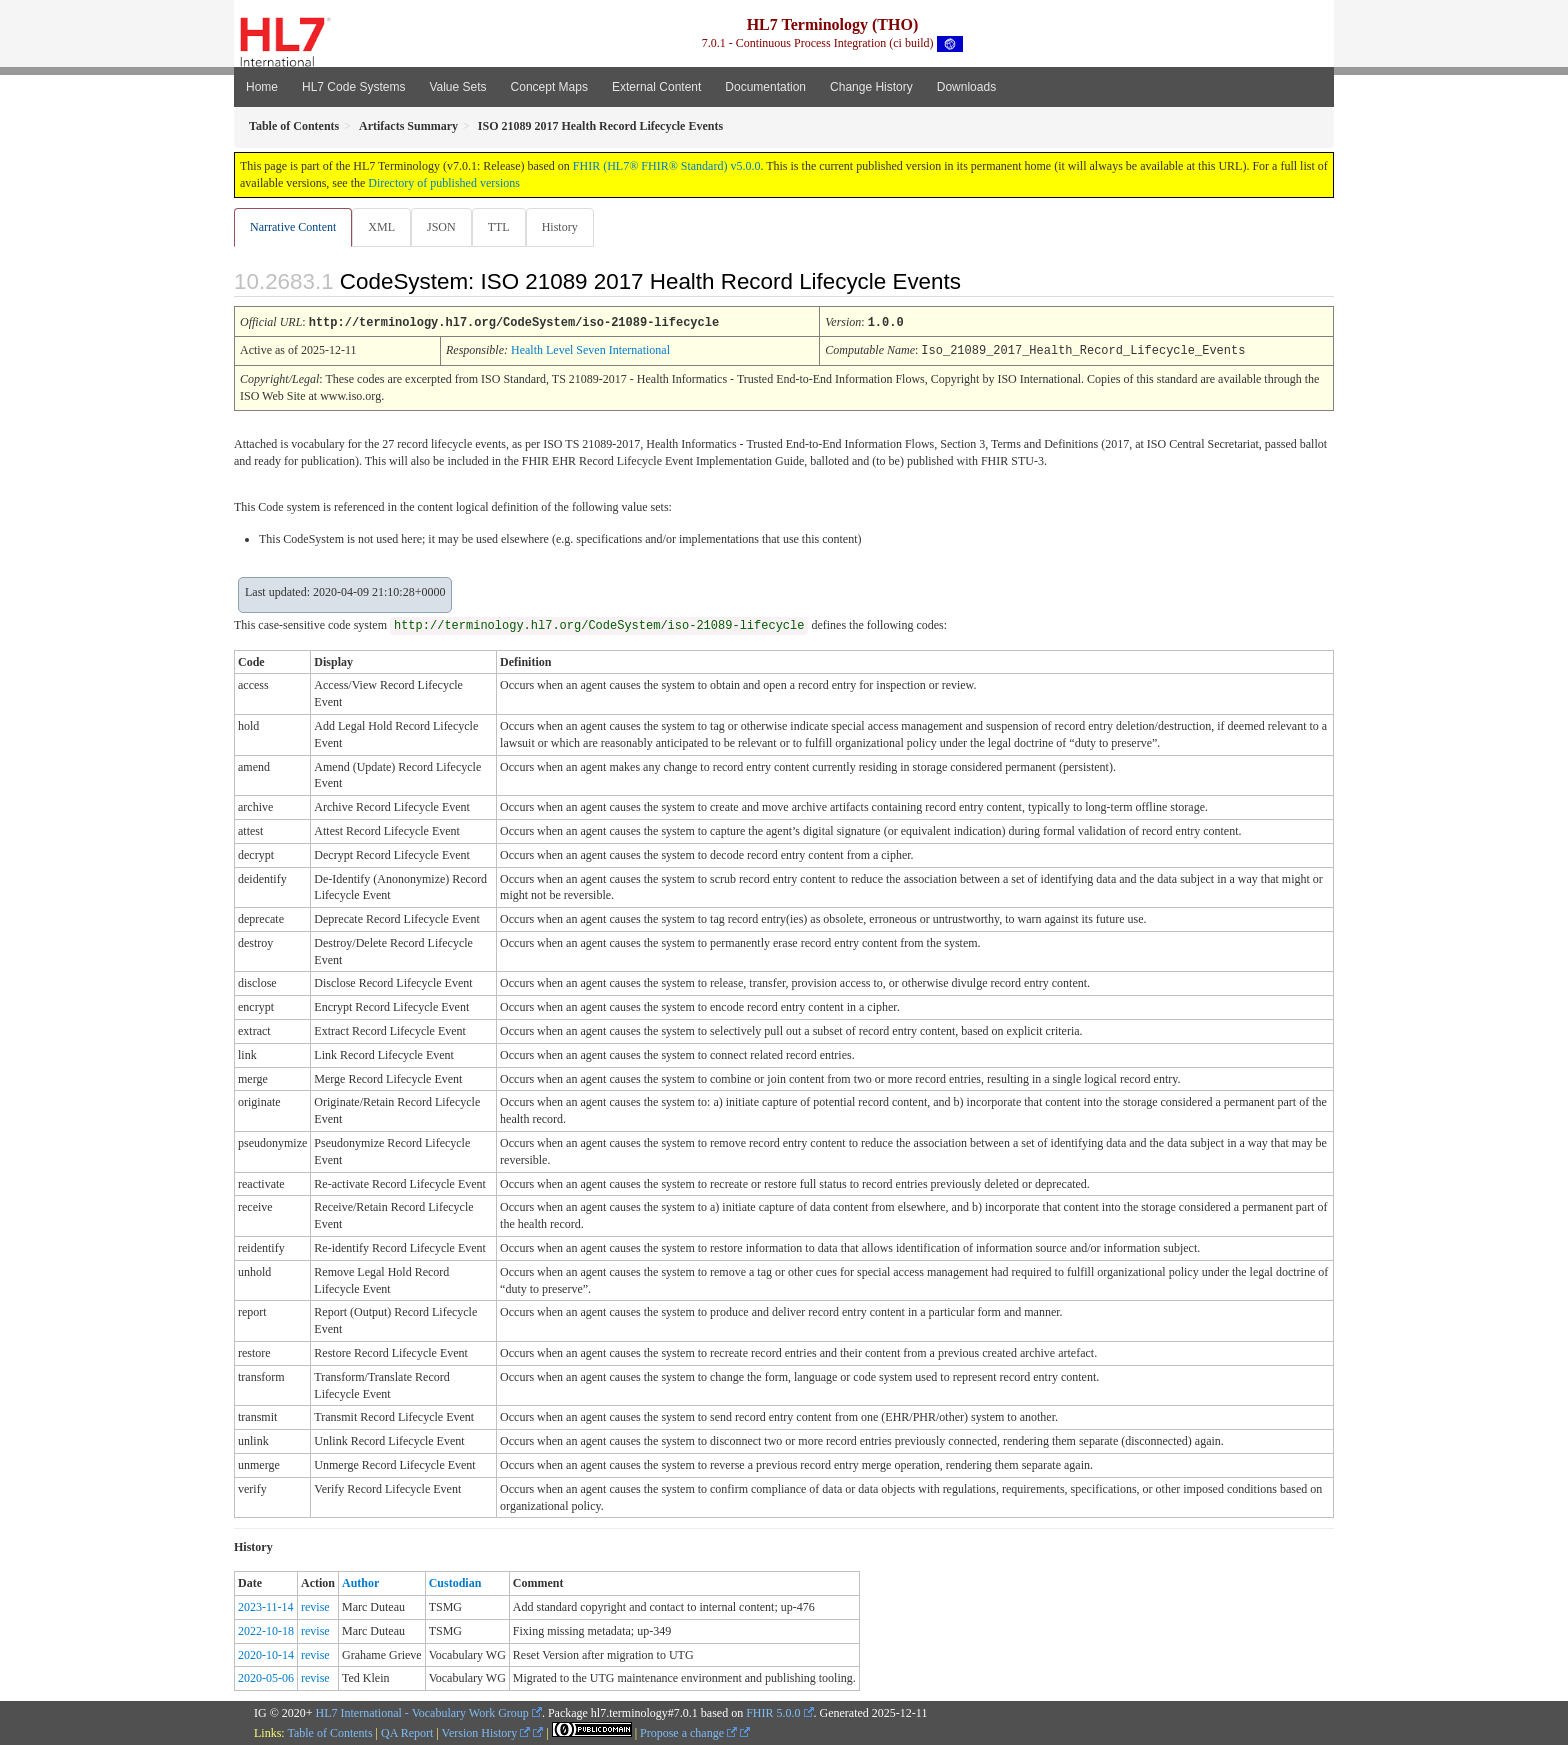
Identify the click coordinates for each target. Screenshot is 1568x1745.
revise (315, 1606)
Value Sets (457, 87)
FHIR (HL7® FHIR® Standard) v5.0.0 (667, 166)
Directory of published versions (444, 183)
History (568, 227)
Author (360, 1582)
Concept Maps (549, 87)
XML (383, 227)
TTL (505, 227)
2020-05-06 (266, 1677)
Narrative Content (293, 227)
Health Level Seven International (590, 350)
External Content (656, 87)
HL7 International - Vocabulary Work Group (422, 1712)
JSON (445, 227)
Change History (871, 87)
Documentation (765, 87)
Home (262, 87)
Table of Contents (329, 1732)
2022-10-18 (266, 1630)
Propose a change (688, 1732)
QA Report (407, 1732)
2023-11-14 (266, 1606)
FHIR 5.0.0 (773, 1712)
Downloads (966, 87)
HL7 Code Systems (353, 87)
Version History (486, 1732)
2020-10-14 (266, 1654)
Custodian (455, 1582)
